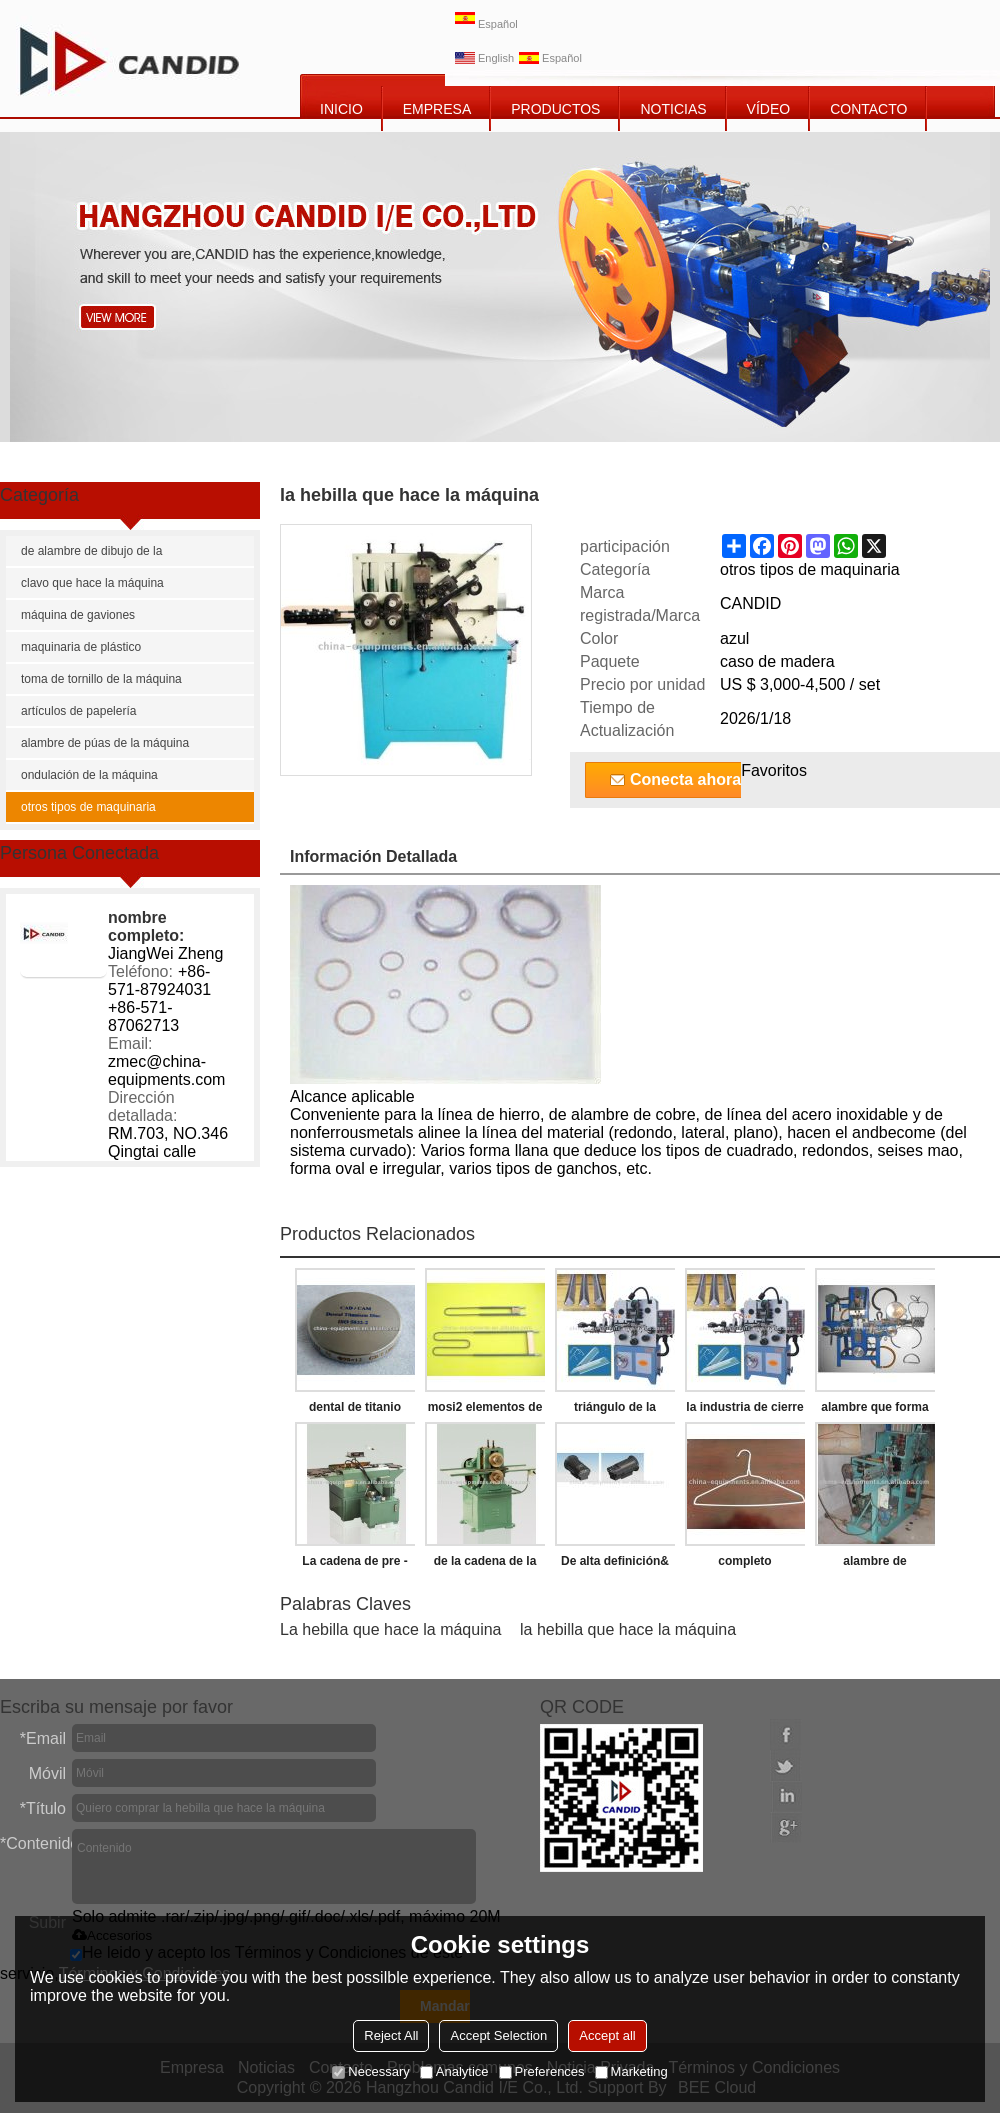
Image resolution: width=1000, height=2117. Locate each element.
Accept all (607, 2035)
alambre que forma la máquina (874, 1411)
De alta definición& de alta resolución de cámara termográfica (614, 1565)
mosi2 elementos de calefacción (485, 1411)
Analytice (454, 2071)
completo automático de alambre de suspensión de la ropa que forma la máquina (745, 1565)
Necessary (370, 2071)
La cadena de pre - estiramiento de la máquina (354, 1565)
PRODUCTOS (555, 109)
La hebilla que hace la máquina (391, 1629)
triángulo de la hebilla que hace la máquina (615, 1411)
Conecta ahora (685, 779)
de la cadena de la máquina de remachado (485, 1565)
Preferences (542, 2071)
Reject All (391, 2035)
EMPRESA (437, 109)
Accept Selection (498, 2035)
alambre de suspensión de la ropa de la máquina (874, 1565)
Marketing (631, 2071)
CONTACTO (868, 109)
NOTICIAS (673, 109)
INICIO (341, 109)
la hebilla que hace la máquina (628, 1629)
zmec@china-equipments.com (166, 1070)
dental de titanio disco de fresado (354, 1411)
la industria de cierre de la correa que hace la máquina (744, 1411)
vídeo (769, 109)
